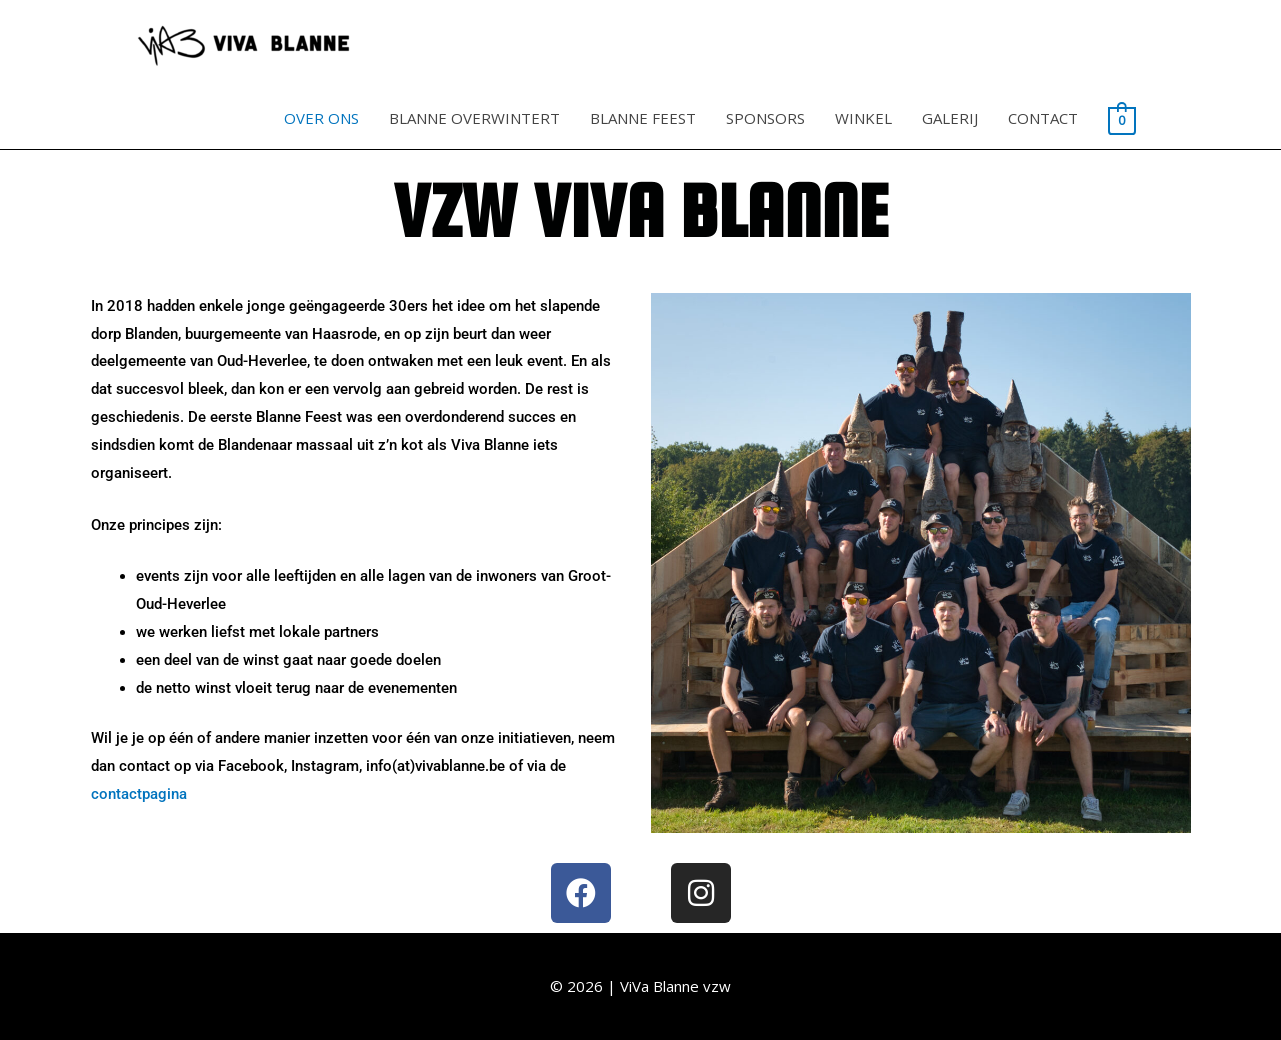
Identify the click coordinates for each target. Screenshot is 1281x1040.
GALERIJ (950, 118)
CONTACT (1043, 118)
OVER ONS (321, 118)
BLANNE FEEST (643, 118)
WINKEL (863, 118)
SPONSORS (765, 118)
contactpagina (139, 794)
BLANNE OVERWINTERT (474, 118)
